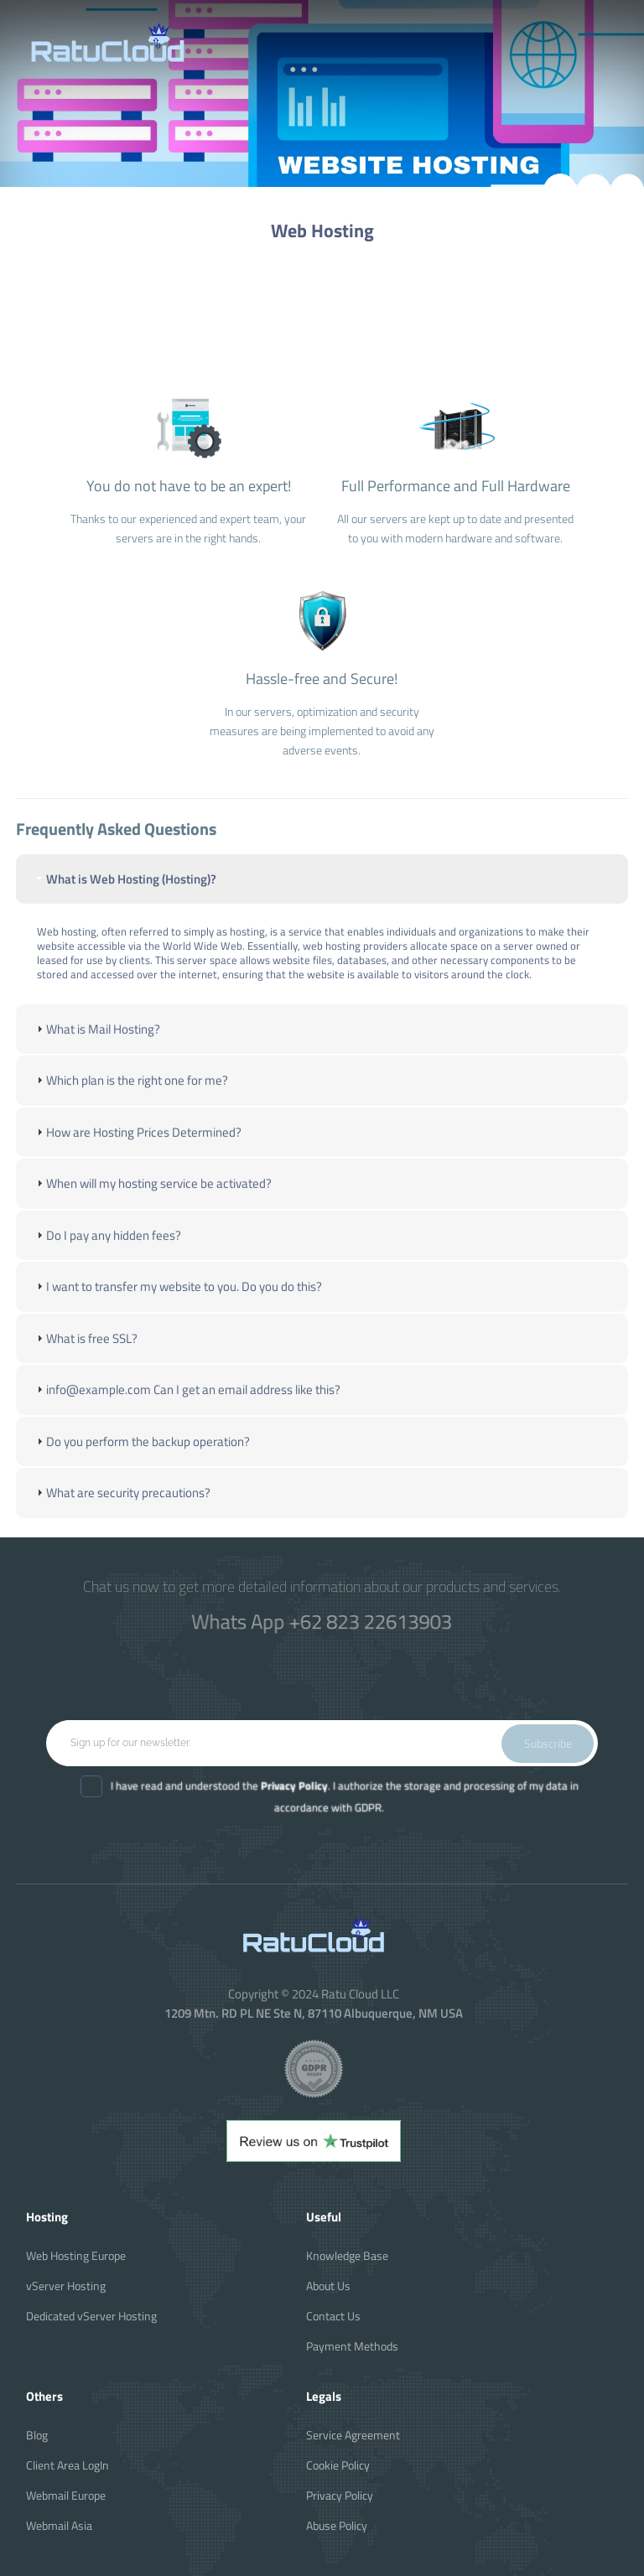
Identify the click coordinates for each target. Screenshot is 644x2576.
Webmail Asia (59, 2525)
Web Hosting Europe (76, 2255)
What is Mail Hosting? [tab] (96, 1041)
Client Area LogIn (67, 2465)
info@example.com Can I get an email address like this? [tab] (186, 1402)
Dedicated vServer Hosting (91, 2316)
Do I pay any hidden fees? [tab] (107, 1247)
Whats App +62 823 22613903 (322, 1621)
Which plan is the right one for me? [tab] (130, 1093)
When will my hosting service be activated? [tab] (152, 1196)
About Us (328, 2285)
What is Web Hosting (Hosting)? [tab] (124, 891)
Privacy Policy (339, 2495)
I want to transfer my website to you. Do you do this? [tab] (177, 1299)
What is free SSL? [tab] (85, 1351)
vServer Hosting (66, 2285)
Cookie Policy (338, 2465)
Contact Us (333, 2316)
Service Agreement (353, 2435)
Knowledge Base (347, 2255)
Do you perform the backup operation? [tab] (141, 1454)
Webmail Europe (66, 2495)
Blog (37, 2435)
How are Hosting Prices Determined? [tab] (137, 1144)
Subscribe (548, 1743)
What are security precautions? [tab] (121, 1506)
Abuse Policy (336, 2525)
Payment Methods (352, 2346)
